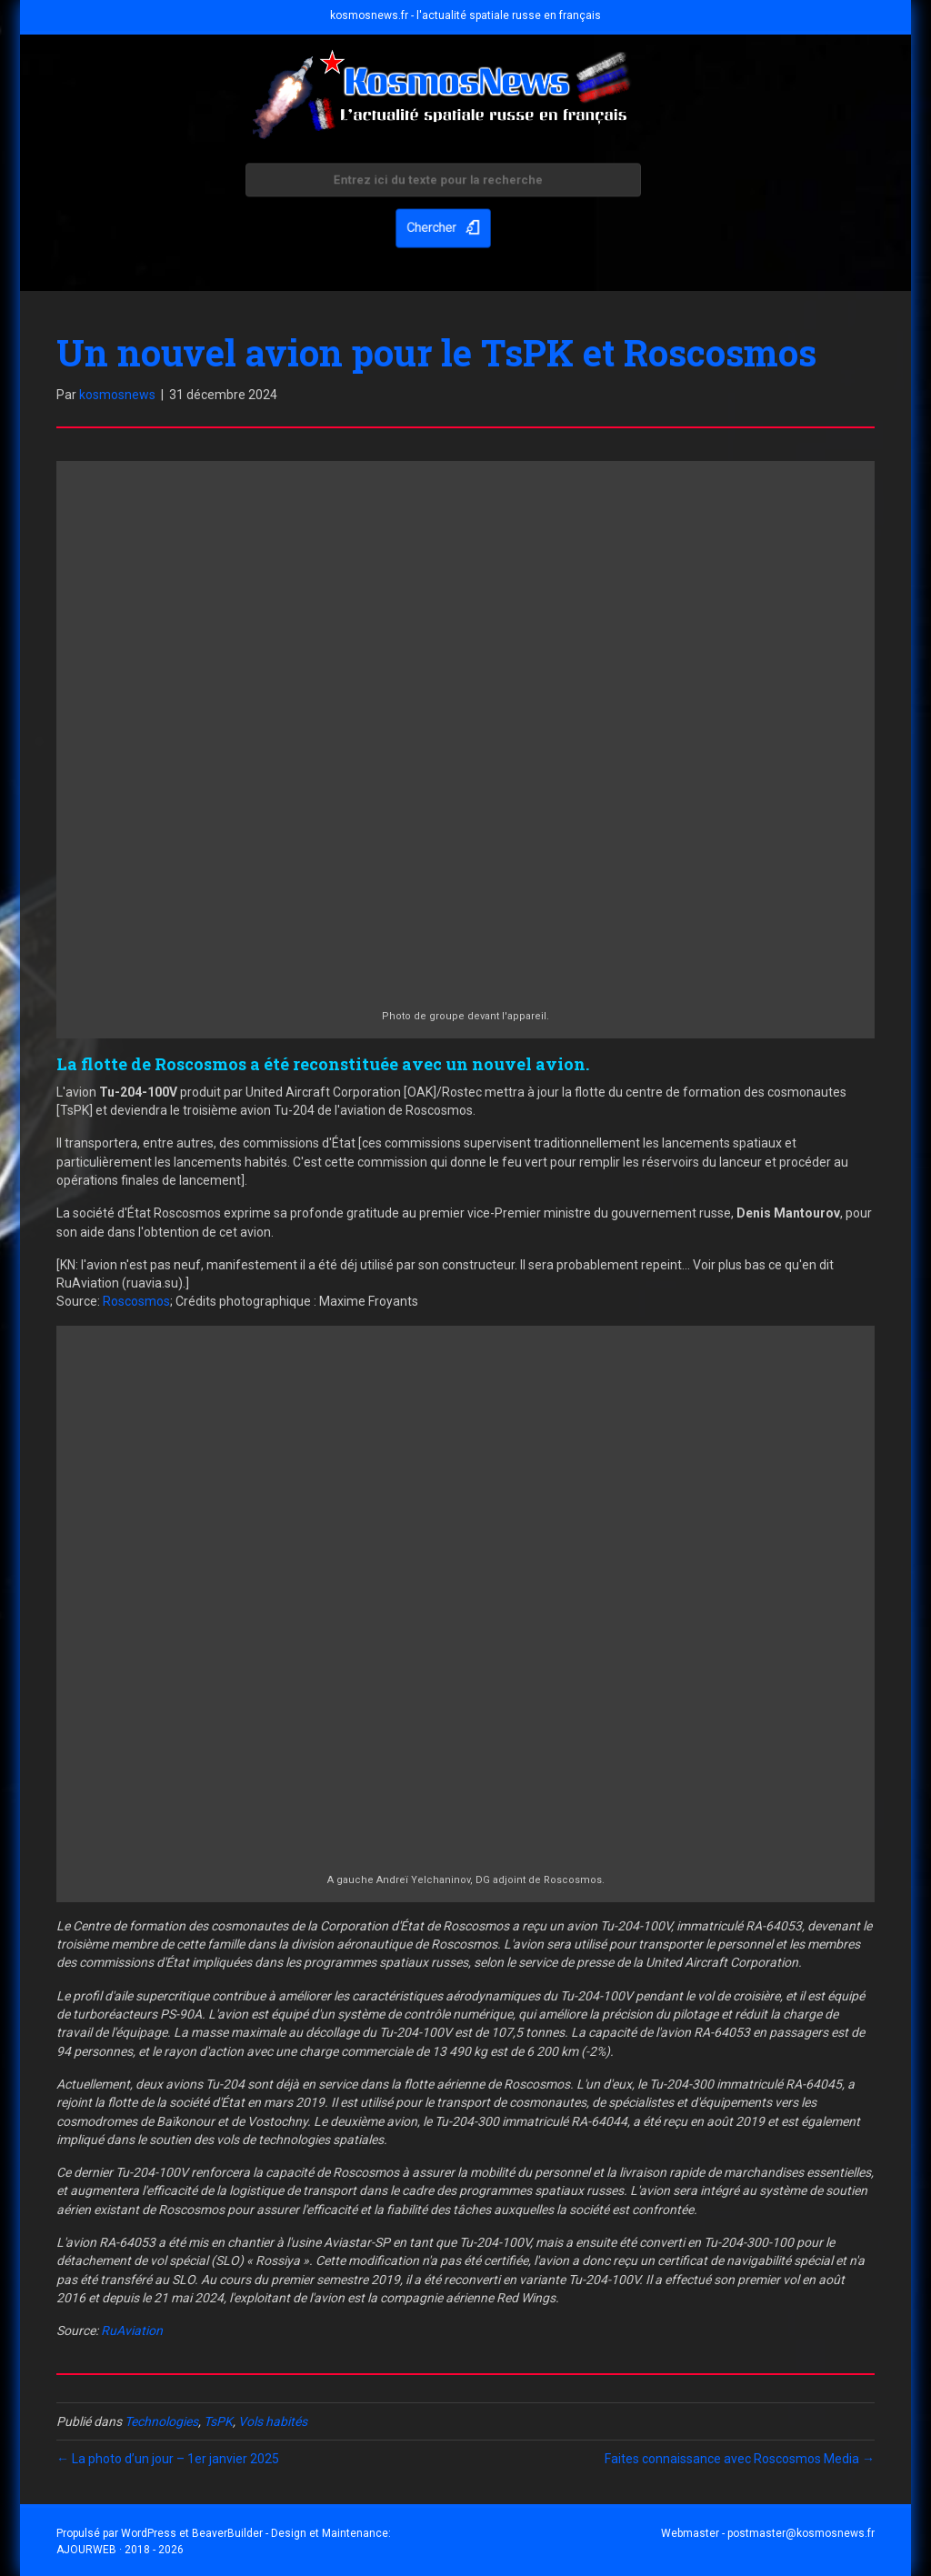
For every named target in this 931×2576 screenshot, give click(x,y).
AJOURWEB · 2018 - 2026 (120, 2549)
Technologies (161, 2421)
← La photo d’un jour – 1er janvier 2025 (167, 2458)
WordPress (148, 2533)
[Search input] (443, 184)
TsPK (218, 2421)
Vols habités (272, 2421)
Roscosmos (136, 1301)
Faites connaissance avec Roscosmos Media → (740, 2458)
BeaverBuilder (227, 2533)
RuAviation (132, 2330)
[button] (443, 224)
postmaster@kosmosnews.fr (801, 2533)
